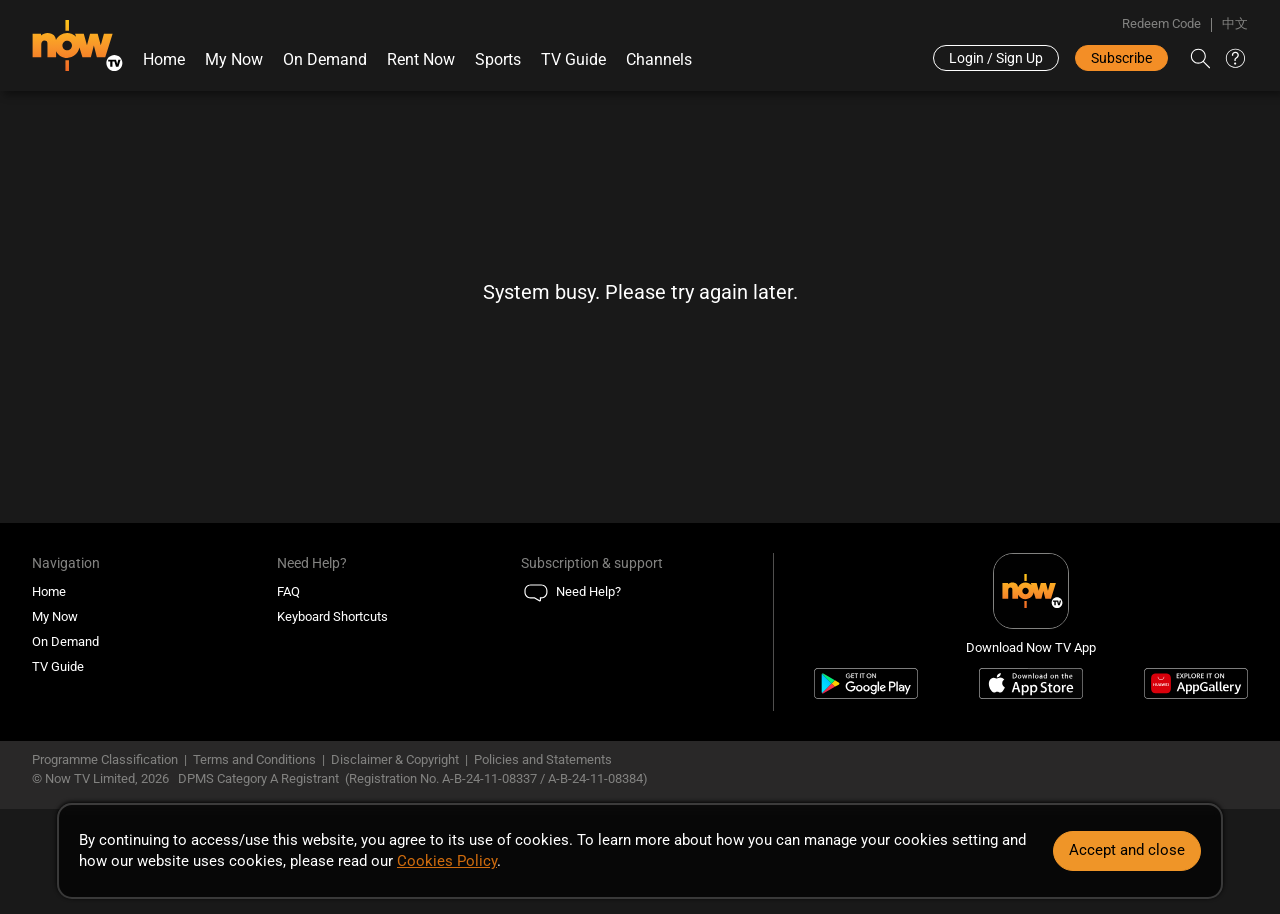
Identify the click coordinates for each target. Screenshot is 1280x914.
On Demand (325, 59)
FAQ (288, 591)
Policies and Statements (543, 759)
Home (164, 59)
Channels (659, 59)
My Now (234, 59)
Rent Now (421, 59)
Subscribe (1121, 58)
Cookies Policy (447, 861)
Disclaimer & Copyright (395, 759)
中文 (1235, 23)
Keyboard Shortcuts (332, 616)
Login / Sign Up (996, 58)
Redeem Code (1161, 23)
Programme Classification (105, 759)
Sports (498, 59)
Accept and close (1127, 850)
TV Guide (573, 59)
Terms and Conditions (254, 759)
